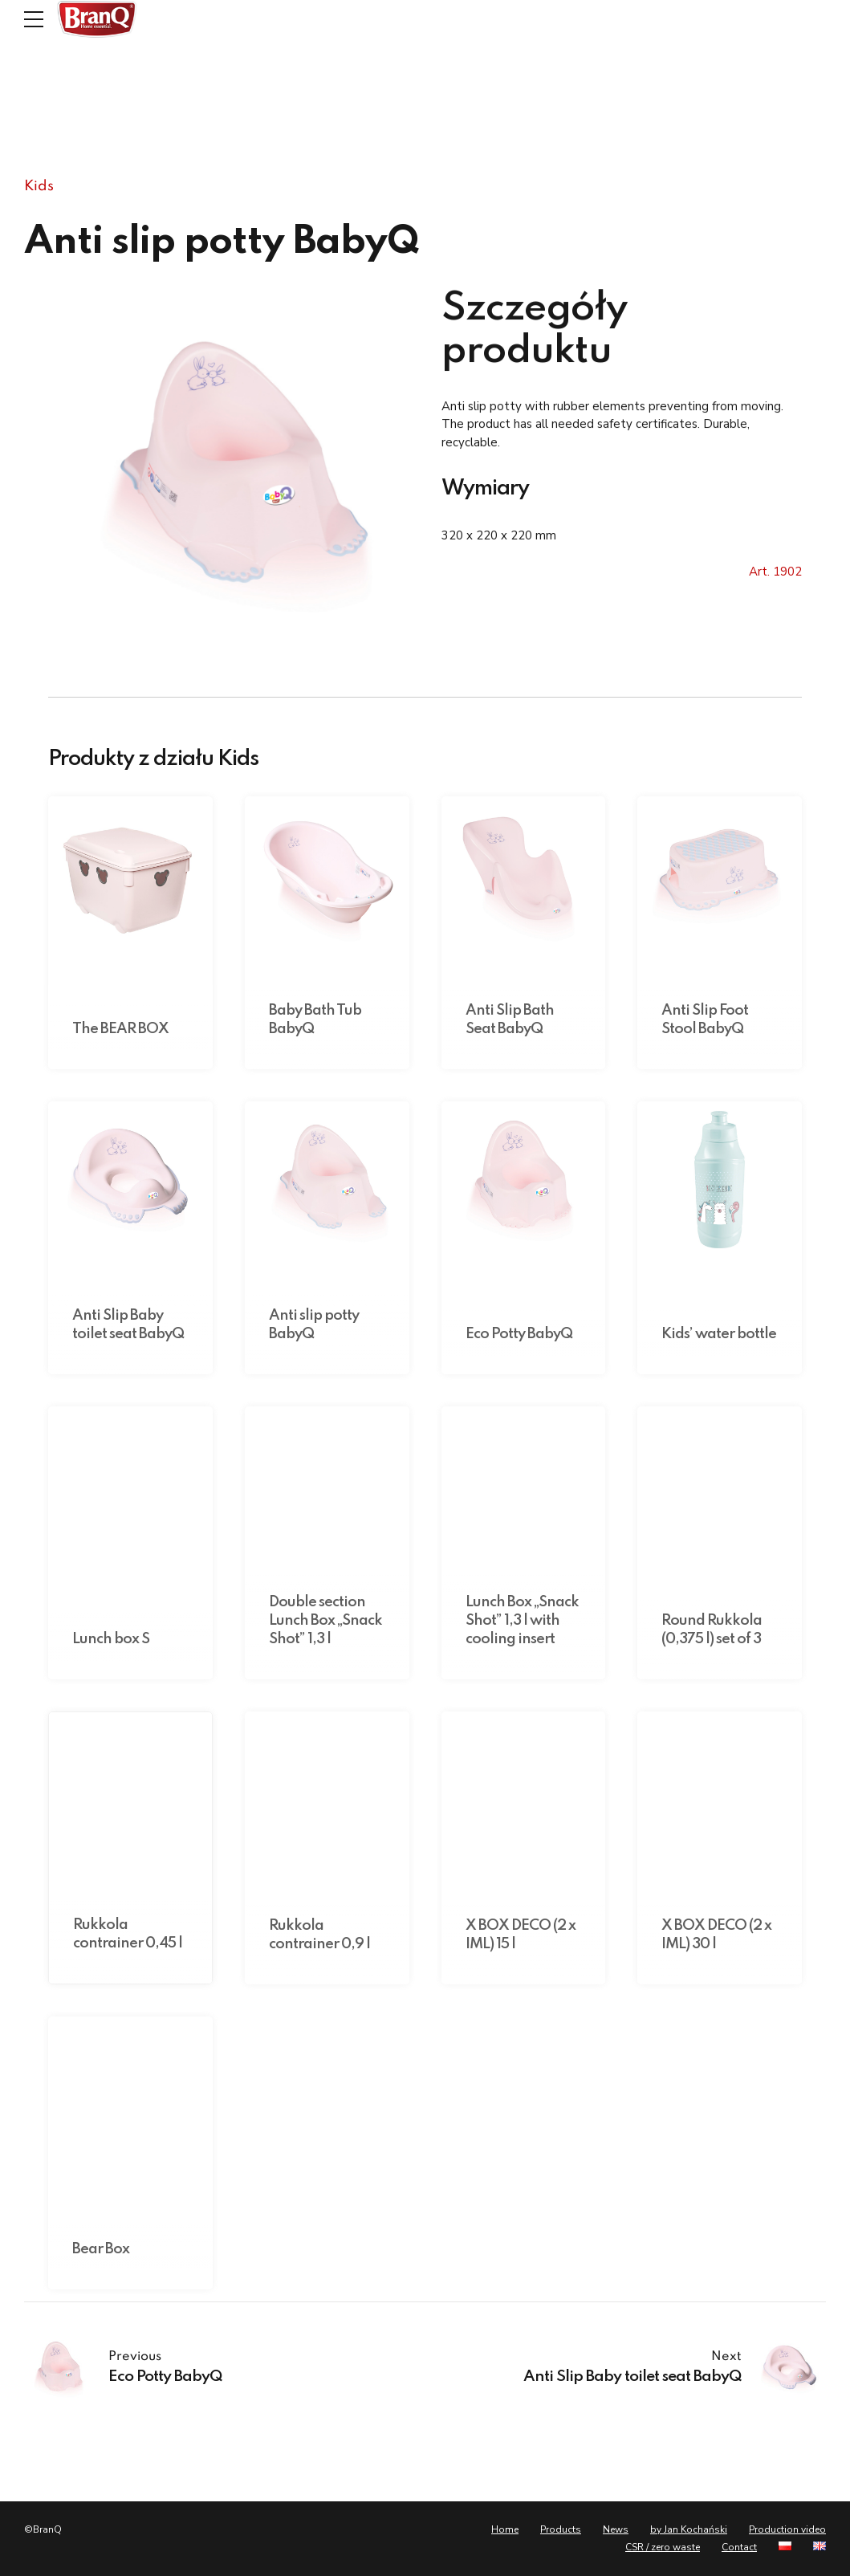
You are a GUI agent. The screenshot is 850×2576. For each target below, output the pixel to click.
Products (560, 2529)
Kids (39, 186)
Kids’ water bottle (718, 1334)
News (615, 2529)
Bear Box (100, 2249)
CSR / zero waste (662, 2547)
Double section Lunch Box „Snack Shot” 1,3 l (325, 1620)
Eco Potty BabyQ (519, 1334)
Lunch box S (110, 1639)
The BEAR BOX (120, 1029)
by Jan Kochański (688, 2529)
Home (505, 2529)
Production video (787, 2529)
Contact (739, 2547)
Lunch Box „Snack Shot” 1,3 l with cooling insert (522, 1620)
